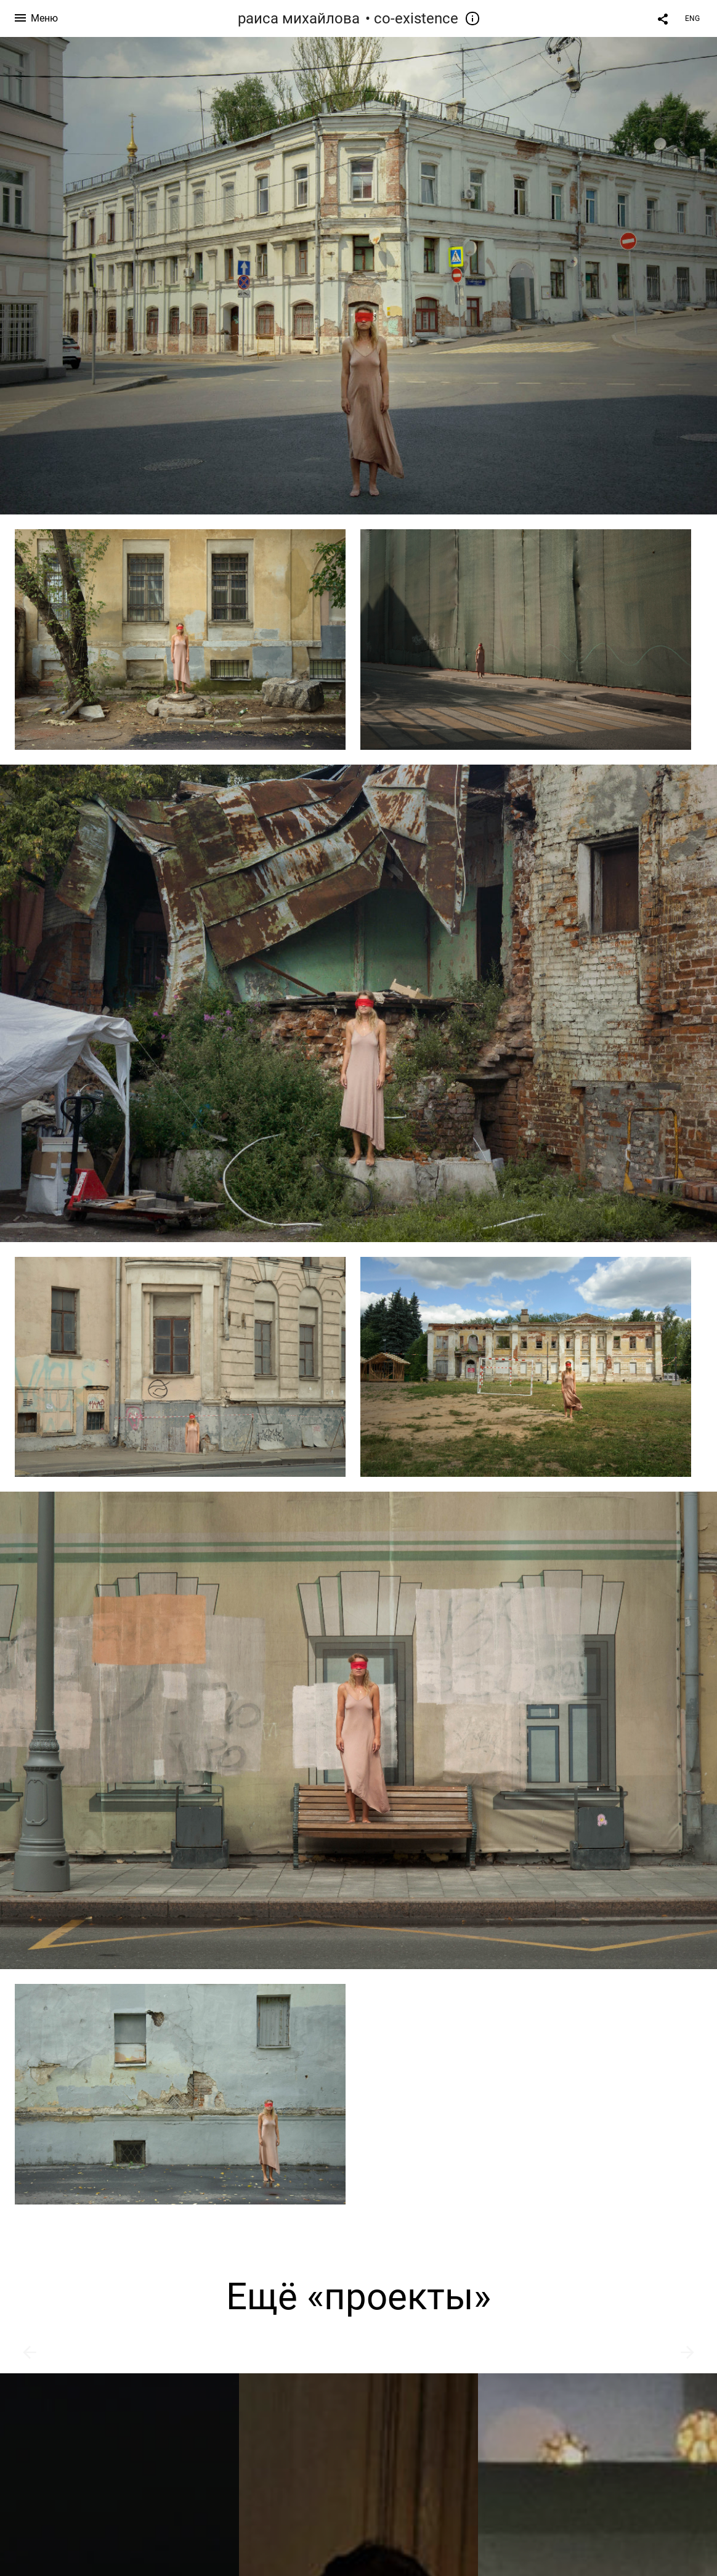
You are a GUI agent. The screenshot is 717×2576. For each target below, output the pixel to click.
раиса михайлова (299, 18)
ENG (692, 18)
